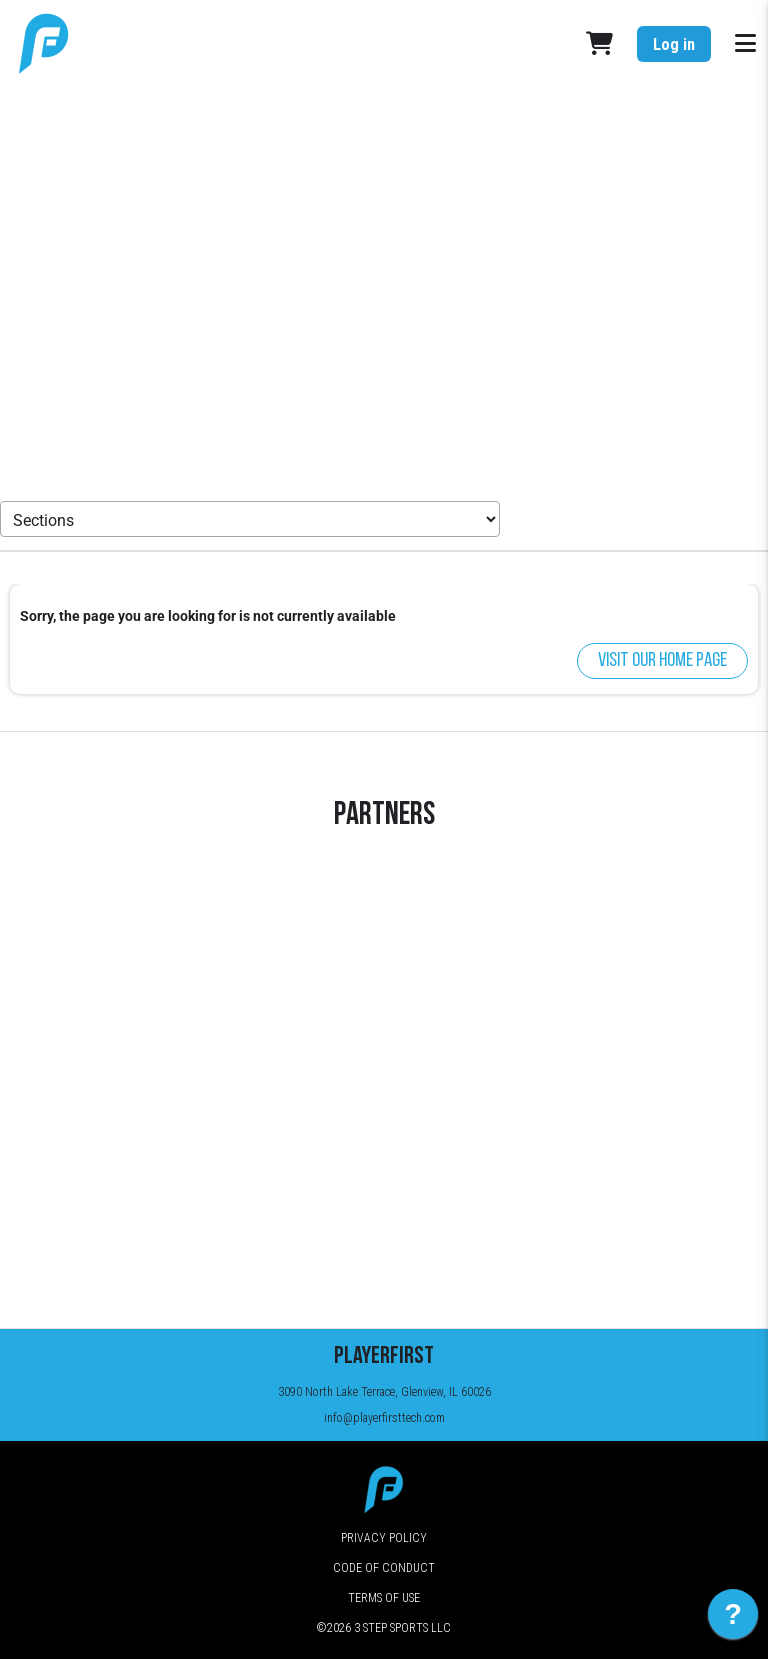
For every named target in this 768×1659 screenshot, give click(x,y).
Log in (674, 44)
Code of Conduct (384, 1568)
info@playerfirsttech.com (384, 1418)
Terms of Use (384, 1598)
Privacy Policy (384, 1538)
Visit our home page (662, 661)
